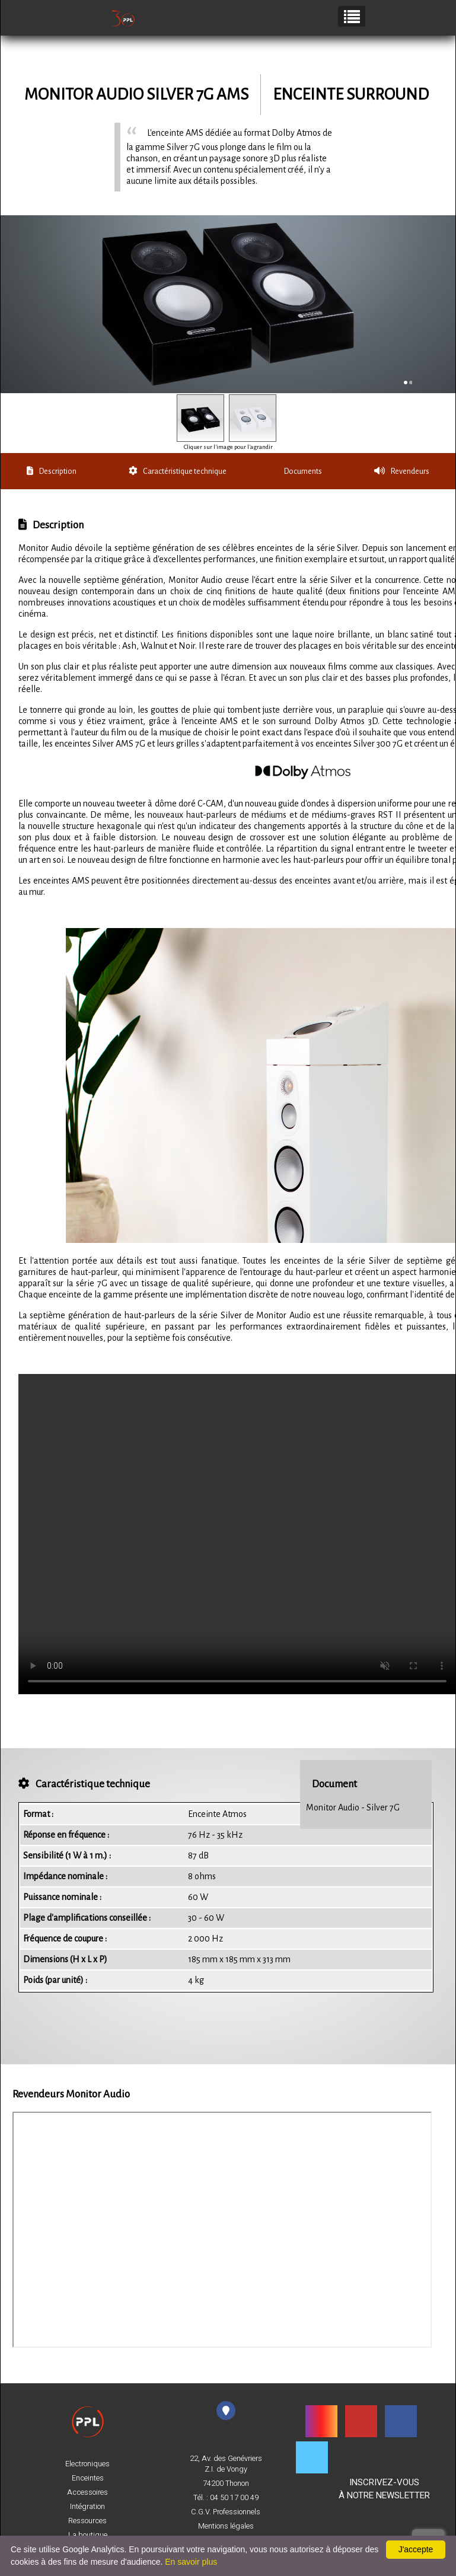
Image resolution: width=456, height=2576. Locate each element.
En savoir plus (191, 2562)
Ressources (87, 2521)
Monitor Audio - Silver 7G (353, 1807)
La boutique (87, 2535)
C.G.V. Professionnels (225, 2512)
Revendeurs (401, 471)
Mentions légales (226, 2526)
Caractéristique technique (178, 471)
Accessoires (87, 2492)
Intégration (87, 2506)
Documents (303, 471)
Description (51, 471)
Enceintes (88, 2478)
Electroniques (87, 2464)
